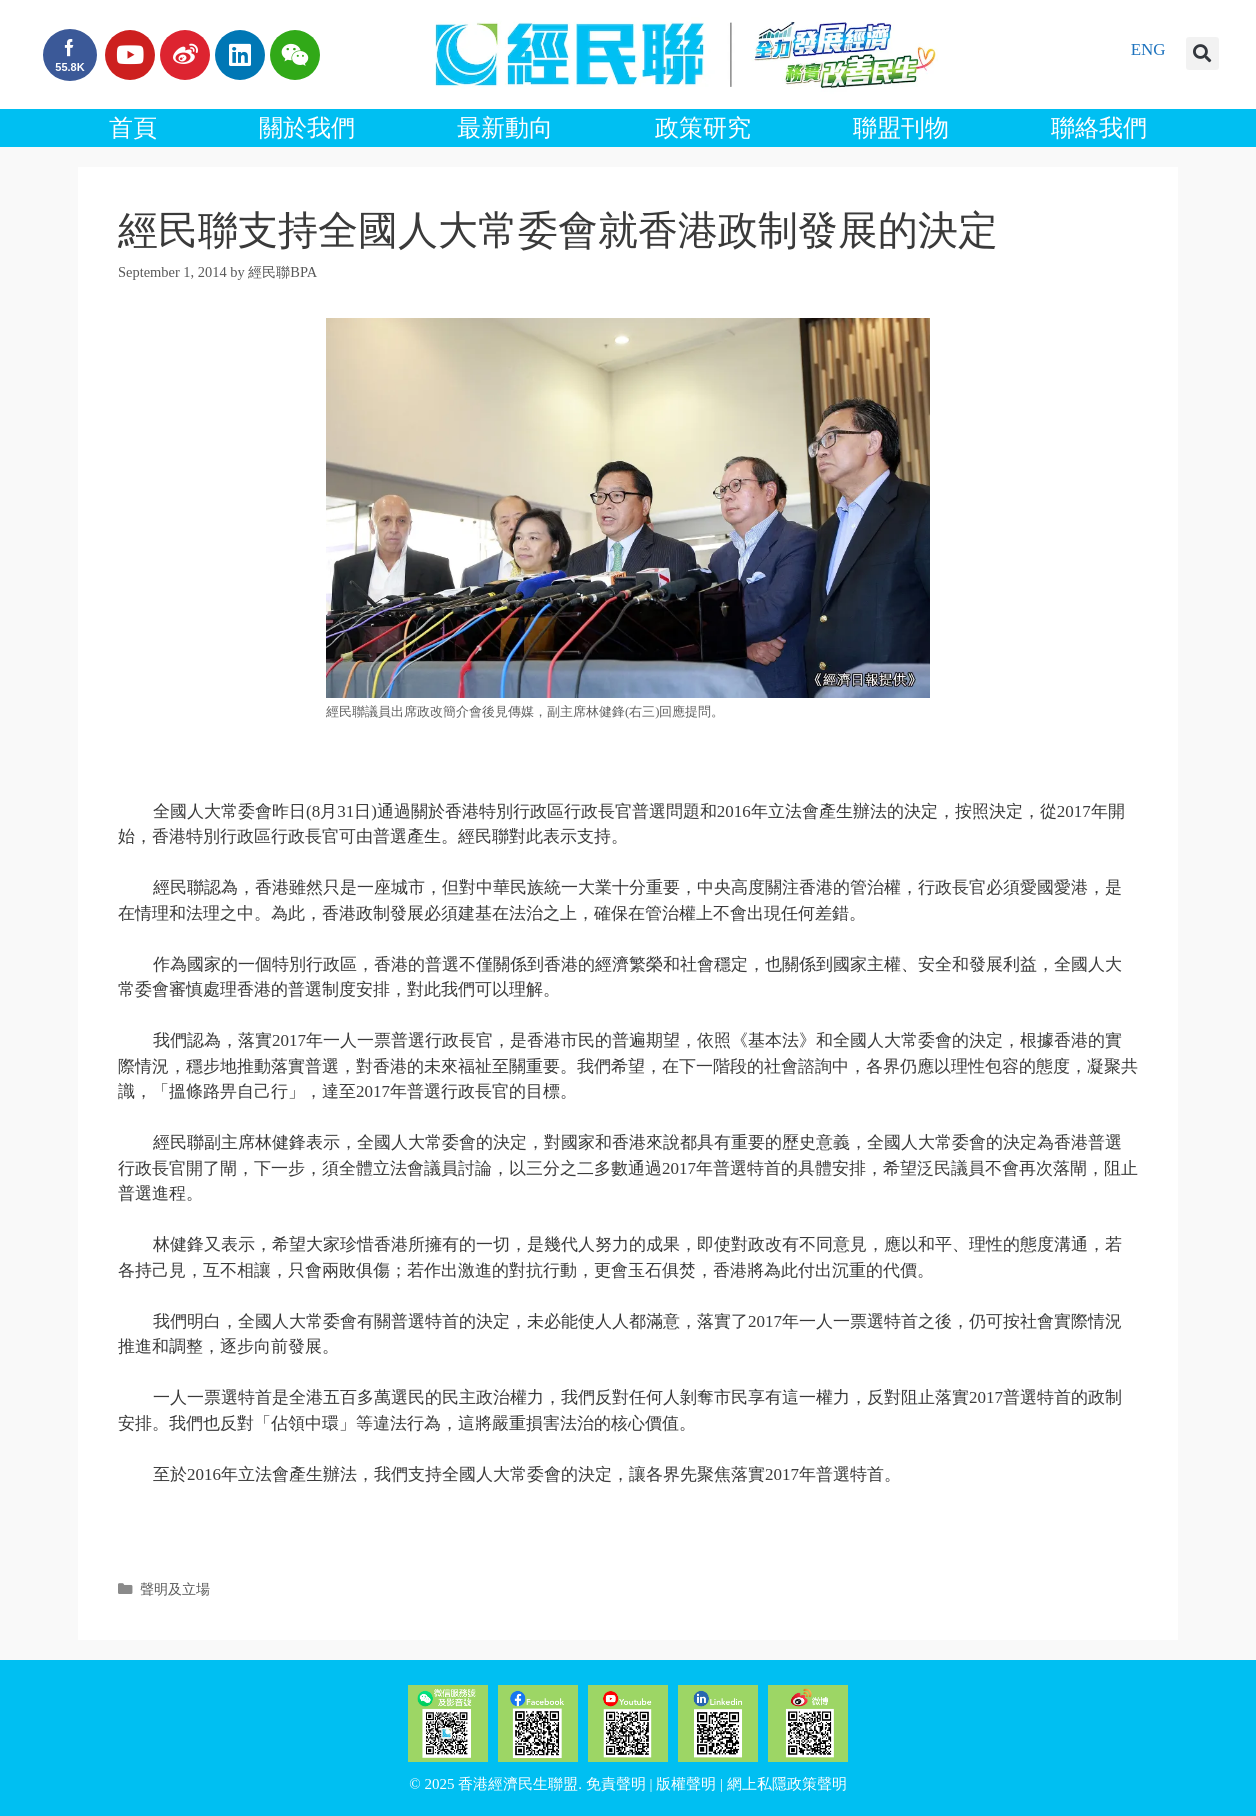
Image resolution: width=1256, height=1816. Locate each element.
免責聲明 (616, 1784)
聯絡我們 (1099, 128)
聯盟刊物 (901, 128)
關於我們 (307, 128)
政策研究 (703, 128)
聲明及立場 (175, 1589)
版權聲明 (686, 1784)
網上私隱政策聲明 (787, 1784)
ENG (1148, 49)
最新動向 (505, 128)
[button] (1202, 53)
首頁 (133, 128)
